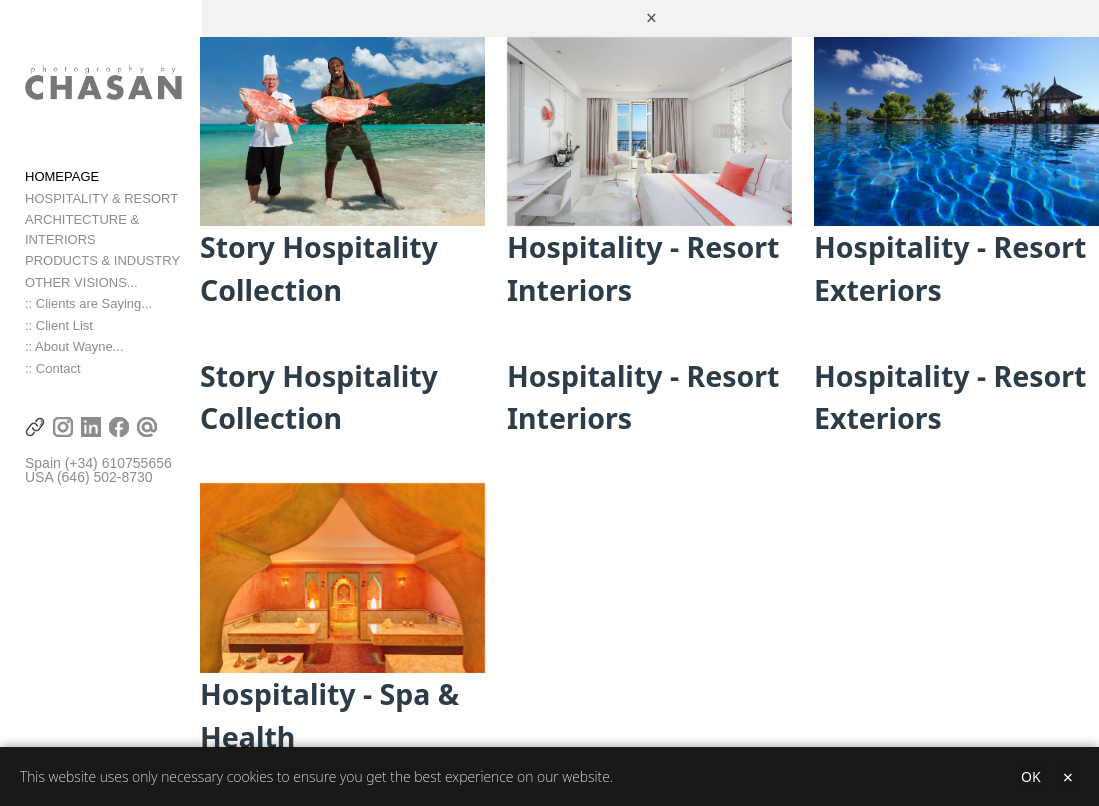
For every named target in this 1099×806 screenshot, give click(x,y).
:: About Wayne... (74, 334)
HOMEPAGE (62, 184)
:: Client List (59, 313)
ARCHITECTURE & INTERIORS (119, 227)
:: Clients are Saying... (88, 291)
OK (1031, 776)
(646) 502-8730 (105, 466)
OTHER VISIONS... (81, 270)
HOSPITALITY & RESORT (101, 205)
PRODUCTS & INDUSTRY (102, 248)
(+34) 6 (87, 451)
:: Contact (53, 356)
